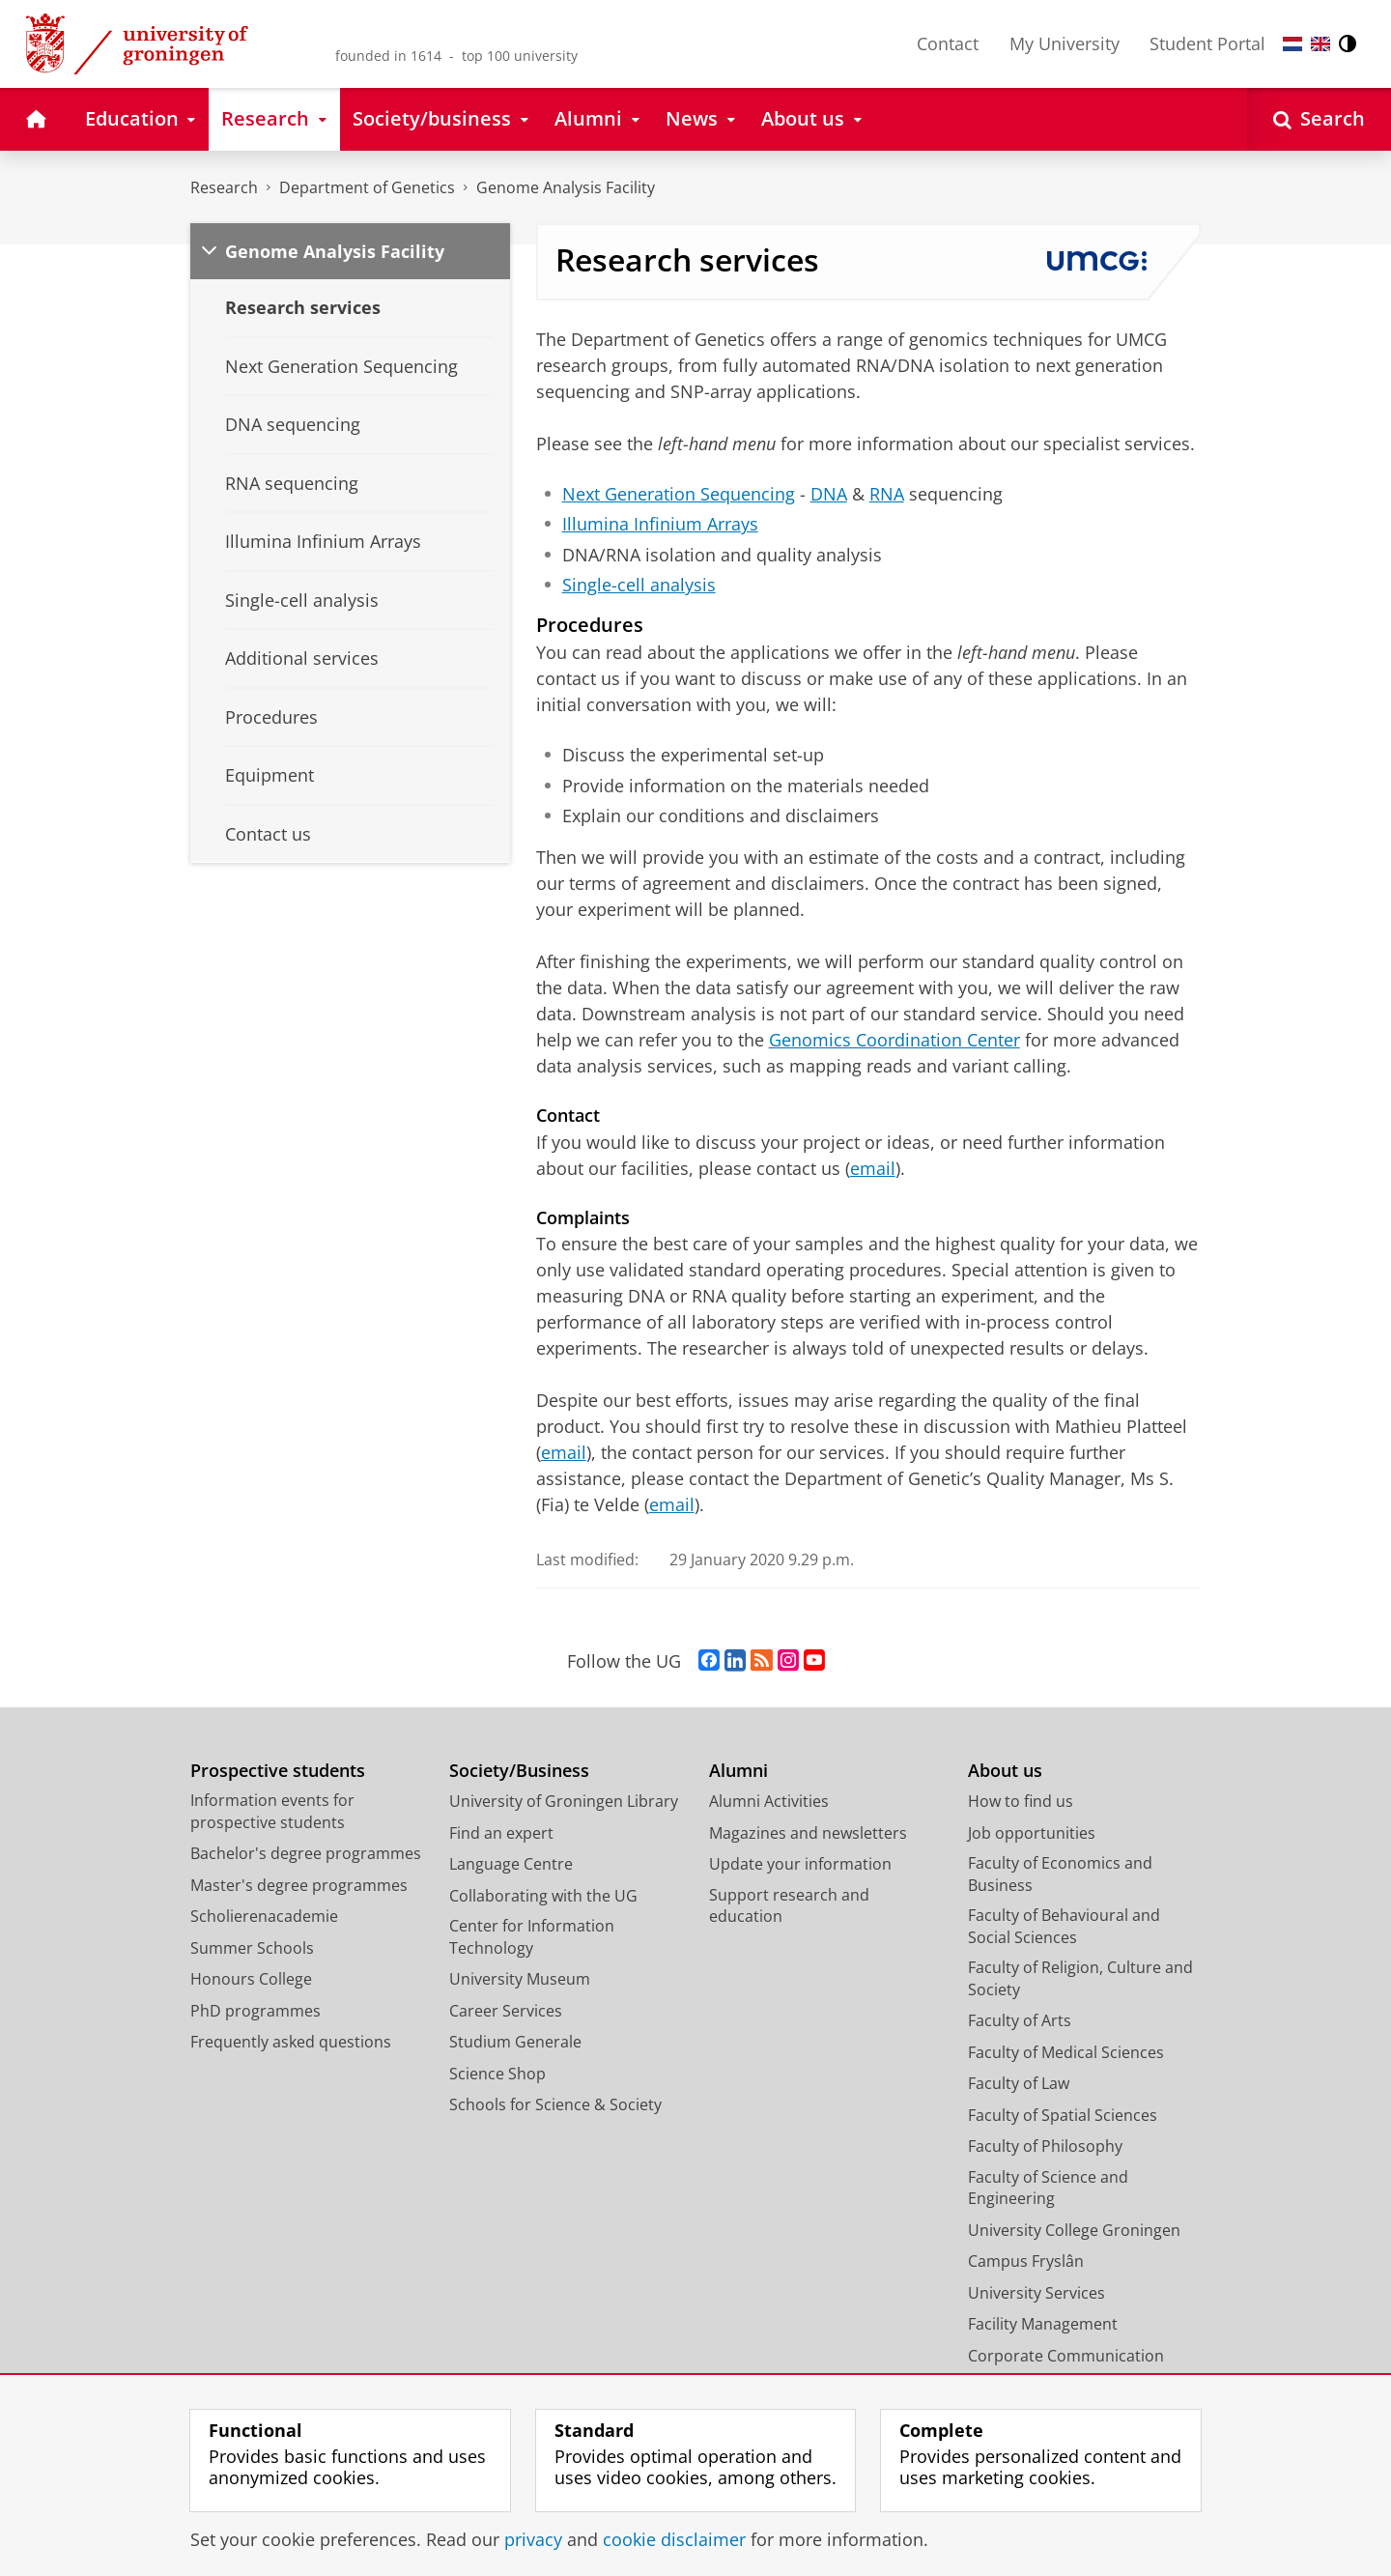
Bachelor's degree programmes (305, 1853)
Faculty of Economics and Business (1060, 1874)
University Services (1036, 2293)
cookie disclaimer (674, 2539)
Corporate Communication (1066, 2355)
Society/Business (519, 1771)
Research (224, 187)
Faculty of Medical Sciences (1066, 2052)
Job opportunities (1031, 1833)
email (872, 1168)
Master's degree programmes (299, 1885)
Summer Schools (252, 1948)
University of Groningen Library (563, 1801)
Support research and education (789, 1906)
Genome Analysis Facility (565, 187)
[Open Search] (1319, 119)
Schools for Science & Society (555, 2104)
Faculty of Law (1018, 2083)
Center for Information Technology (531, 1937)
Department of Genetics (367, 187)
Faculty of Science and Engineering (1048, 2188)
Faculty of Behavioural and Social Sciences (1064, 1926)
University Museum (519, 1978)
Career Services (505, 2010)
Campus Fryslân (1026, 2261)
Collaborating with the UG (543, 1895)
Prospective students (277, 1771)
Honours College (251, 1978)
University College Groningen (1074, 2230)
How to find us (1020, 1801)
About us (1005, 1771)
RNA (886, 493)
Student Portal (1207, 43)
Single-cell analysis (639, 584)
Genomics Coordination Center (894, 1039)
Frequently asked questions (290, 2041)
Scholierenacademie (264, 1916)
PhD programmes (255, 2010)
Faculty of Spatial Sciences (1062, 2115)
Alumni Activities (769, 1801)
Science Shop (497, 2073)
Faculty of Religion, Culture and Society (1080, 1978)
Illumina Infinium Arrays (660, 523)
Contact (948, 43)
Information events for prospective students (272, 1811)
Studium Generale (515, 2041)
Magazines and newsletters (808, 1833)
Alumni (738, 1771)
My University (1064, 43)
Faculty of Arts (1019, 2020)
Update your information (800, 1864)
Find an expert (501, 1833)
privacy (533, 2539)
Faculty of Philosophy (1045, 2146)
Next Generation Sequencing (678, 493)
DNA (828, 493)
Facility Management (1043, 2323)
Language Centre (511, 1864)
